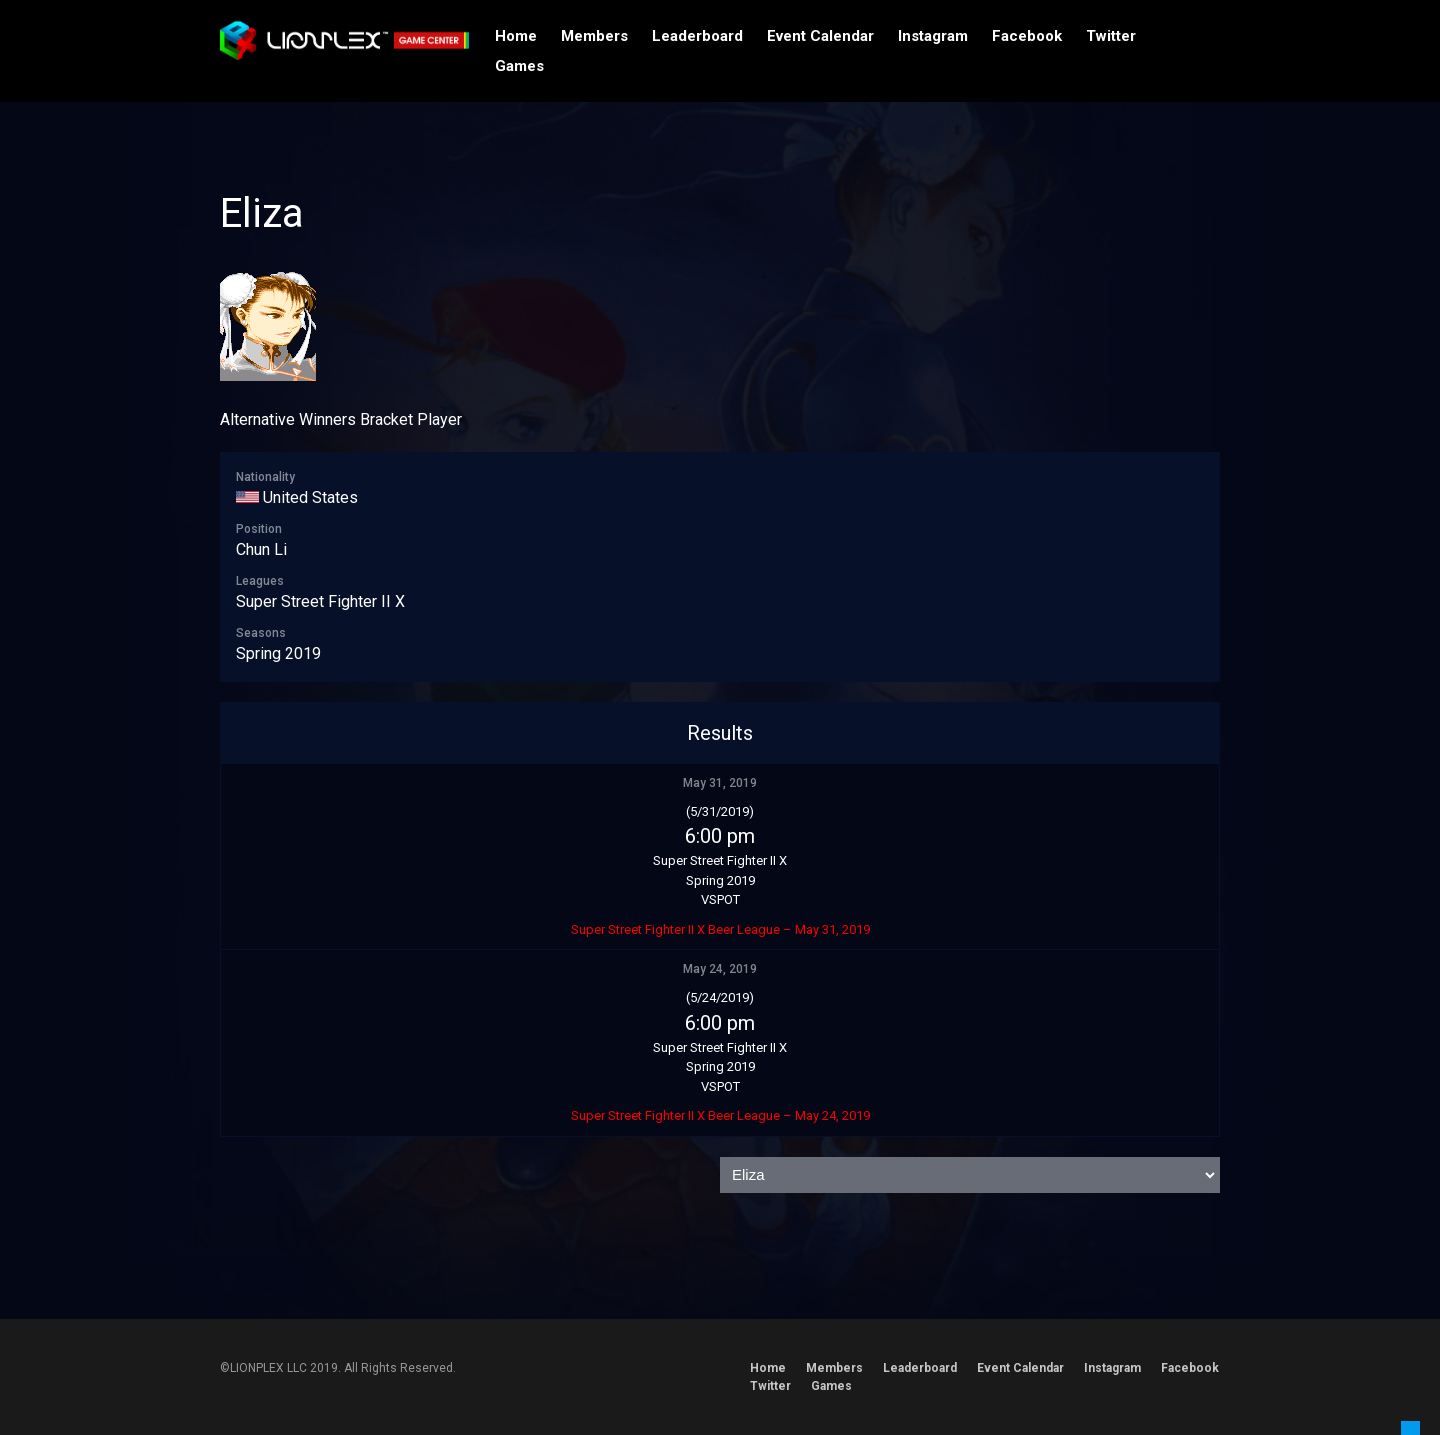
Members (594, 36)
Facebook (1027, 36)
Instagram (933, 36)
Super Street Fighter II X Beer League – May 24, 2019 (720, 1115)
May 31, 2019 (720, 783)
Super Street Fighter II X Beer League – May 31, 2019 (720, 929)
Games (519, 66)
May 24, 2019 (720, 969)
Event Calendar (820, 36)
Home (516, 36)
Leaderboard (697, 36)
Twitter (1111, 36)
